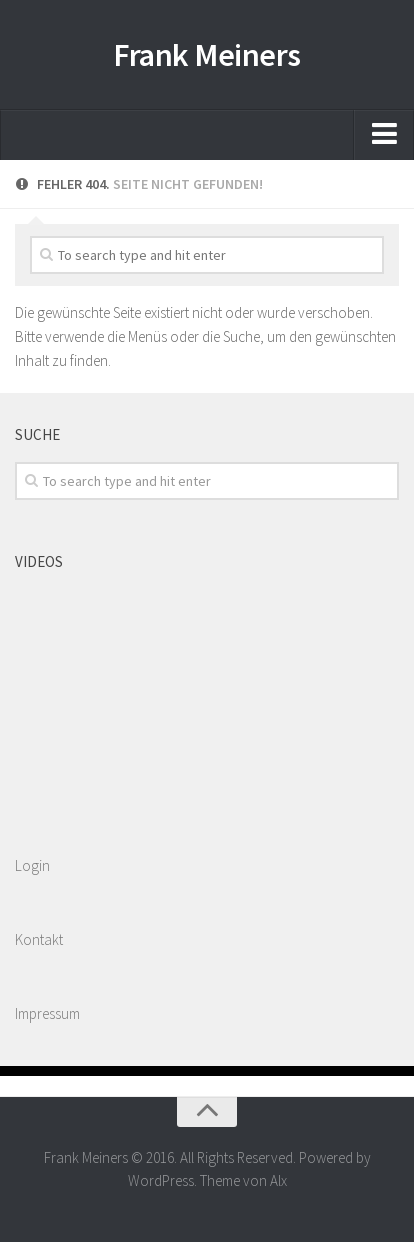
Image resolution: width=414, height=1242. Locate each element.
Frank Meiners (207, 55)
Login (32, 865)
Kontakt (39, 939)
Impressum (47, 1013)
